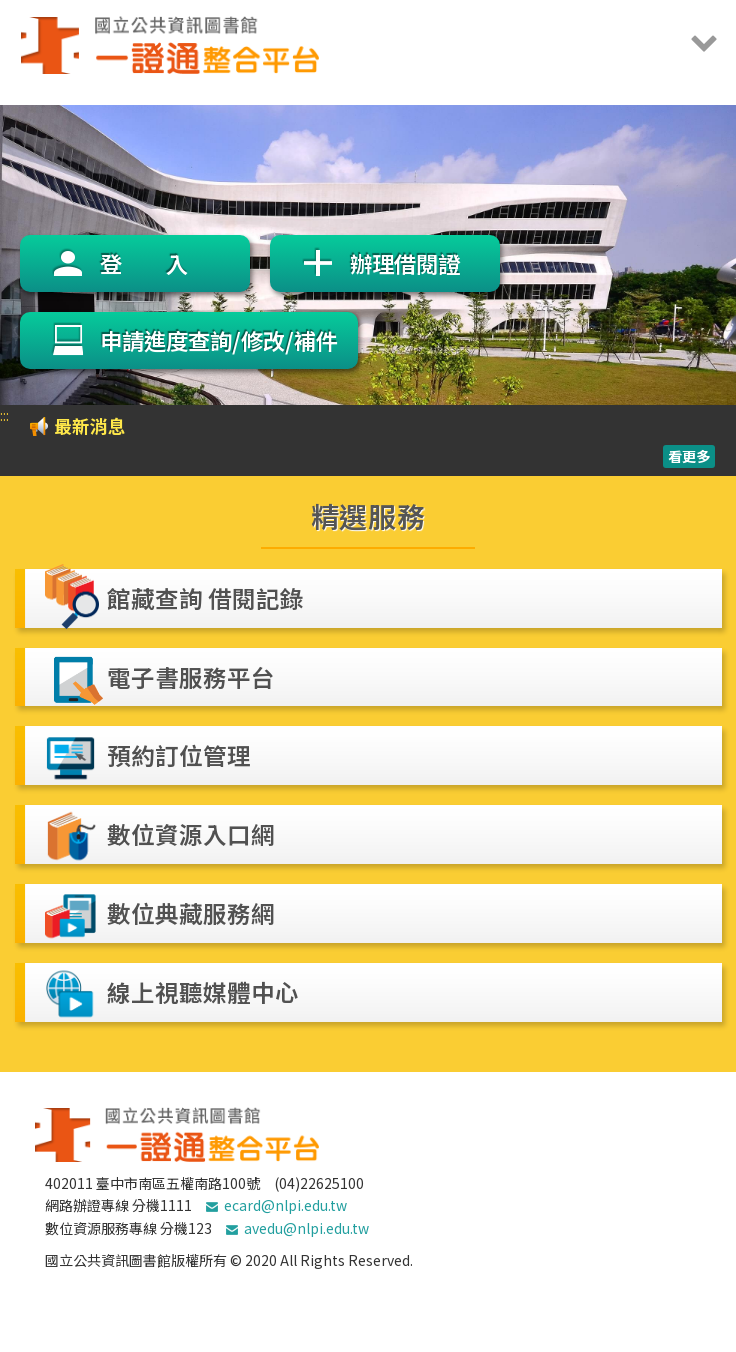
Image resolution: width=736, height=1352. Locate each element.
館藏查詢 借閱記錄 (205, 598)
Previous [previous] (20, 255)
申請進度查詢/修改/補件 (219, 340)
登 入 (144, 263)
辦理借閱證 (405, 263)
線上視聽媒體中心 (203, 992)
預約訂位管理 (179, 755)
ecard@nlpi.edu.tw (285, 1205)
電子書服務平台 (191, 677)
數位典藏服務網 (191, 913)
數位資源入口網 (191, 834)
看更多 (689, 456)
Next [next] (706, 255)
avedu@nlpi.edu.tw (306, 1228)
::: (4, 415)
